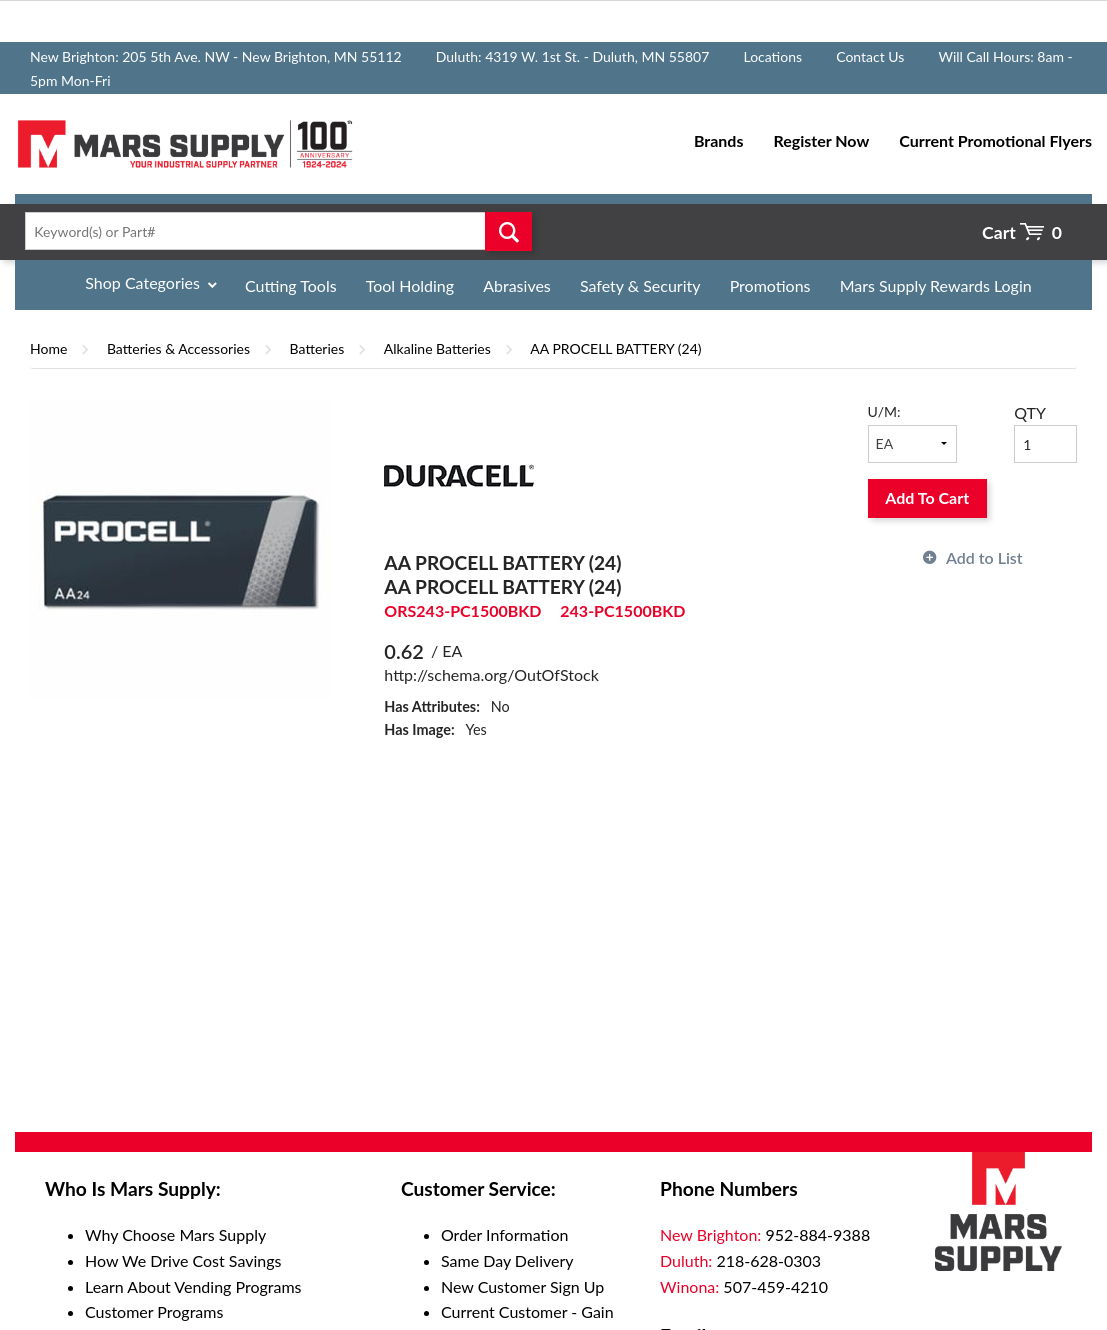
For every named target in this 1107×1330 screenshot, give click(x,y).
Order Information (504, 1234)
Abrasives (517, 285)
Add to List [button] (984, 557)
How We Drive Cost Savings (183, 1260)
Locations (772, 56)
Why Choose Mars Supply (175, 1234)
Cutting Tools (291, 285)
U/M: (884, 411)
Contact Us (870, 56)
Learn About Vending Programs (193, 1286)
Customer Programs (154, 1311)
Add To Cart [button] (927, 497)
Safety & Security (640, 285)
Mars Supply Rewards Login (936, 285)
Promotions (770, 285)
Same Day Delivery (507, 1260)
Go (508, 231)
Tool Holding (410, 285)
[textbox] (273, 231)
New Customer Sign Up (522, 1286)
